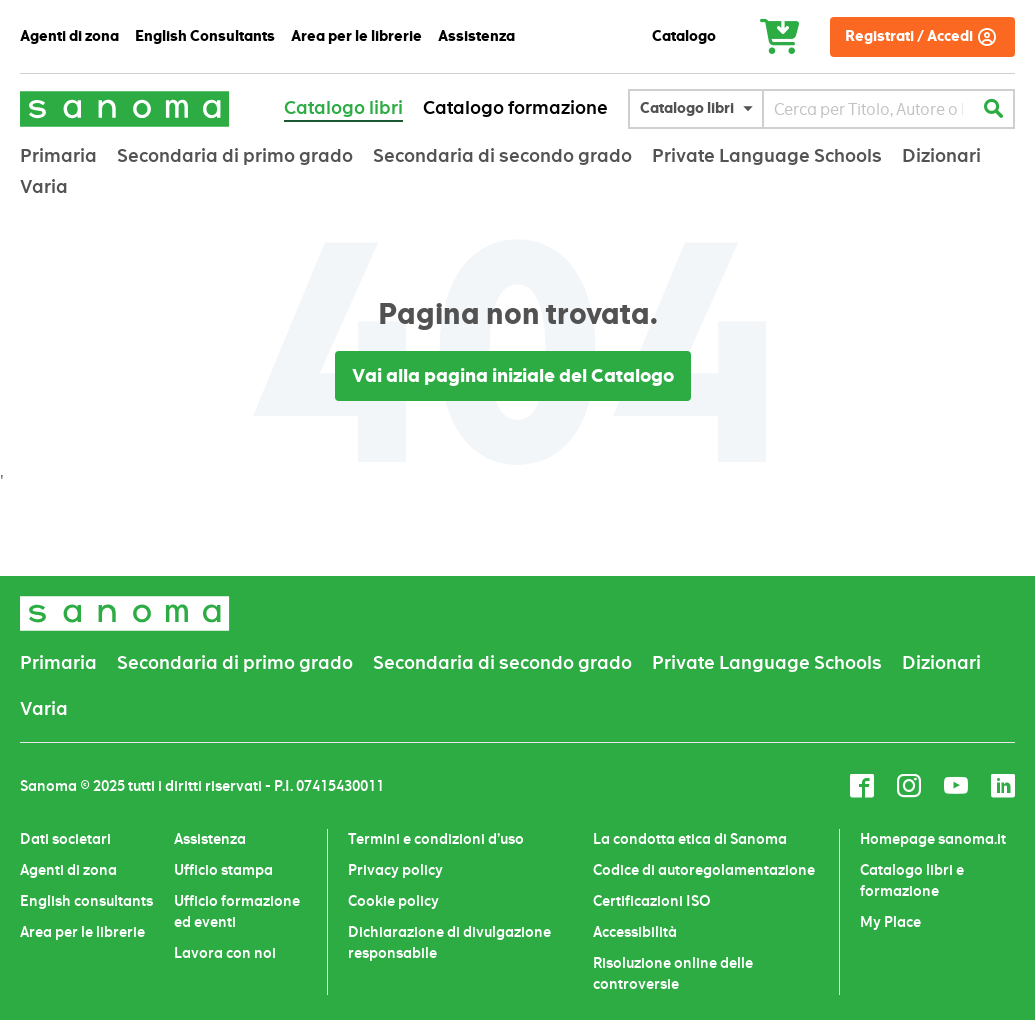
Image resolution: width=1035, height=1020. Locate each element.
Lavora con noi (225, 953)
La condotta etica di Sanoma (690, 839)
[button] (701, 109)
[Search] (993, 109)
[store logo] (125, 108)
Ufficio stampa (223, 870)
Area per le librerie (82, 932)
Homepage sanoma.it (933, 839)
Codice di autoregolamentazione (704, 870)
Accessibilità (635, 932)
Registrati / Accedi (909, 36)
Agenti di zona (68, 870)
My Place (890, 922)
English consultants (86, 901)
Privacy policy (395, 870)
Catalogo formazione (515, 108)
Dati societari (65, 839)
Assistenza (210, 839)
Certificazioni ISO (652, 901)
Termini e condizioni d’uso (436, 839)
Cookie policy (393, 901)
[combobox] (868, 109)
